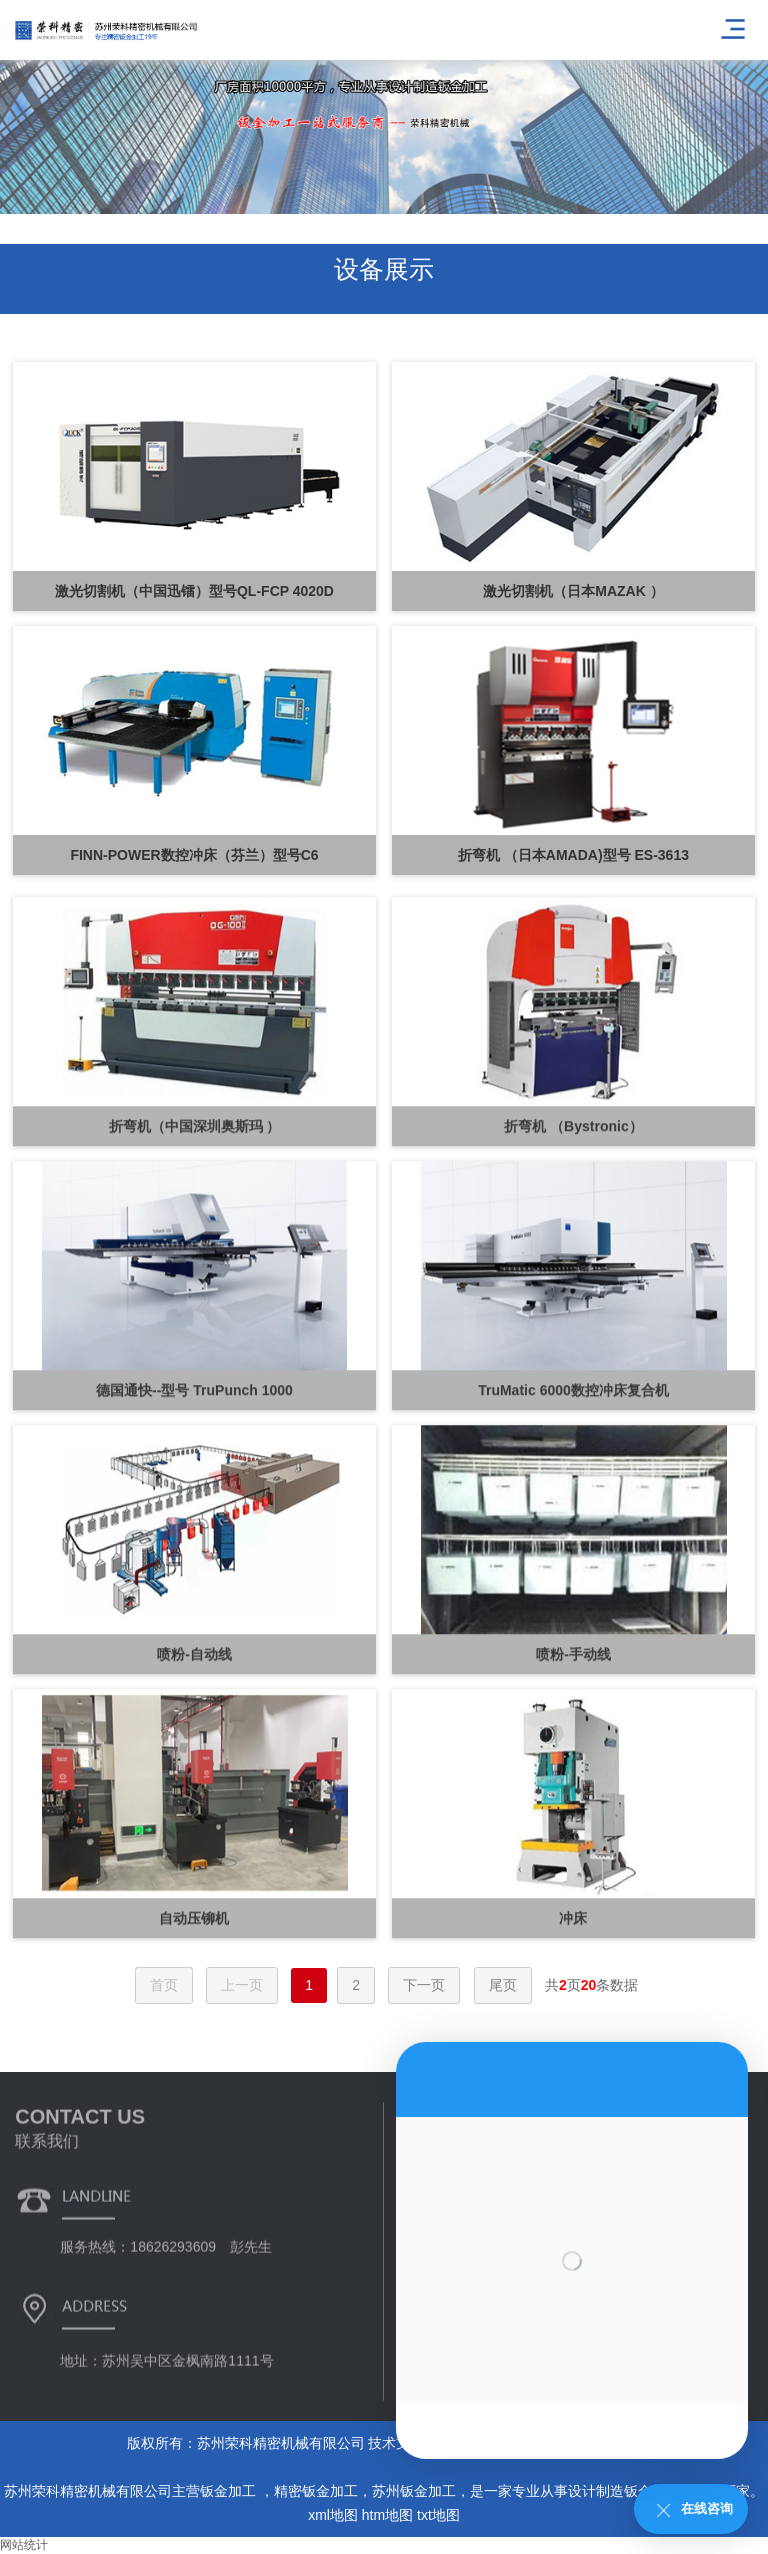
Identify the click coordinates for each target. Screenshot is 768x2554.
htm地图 (387, 2515)
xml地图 (333, 2515)
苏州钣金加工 (414, 2491)
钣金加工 (230, 2491)
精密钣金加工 (316, 2491)
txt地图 (438, 2515)
